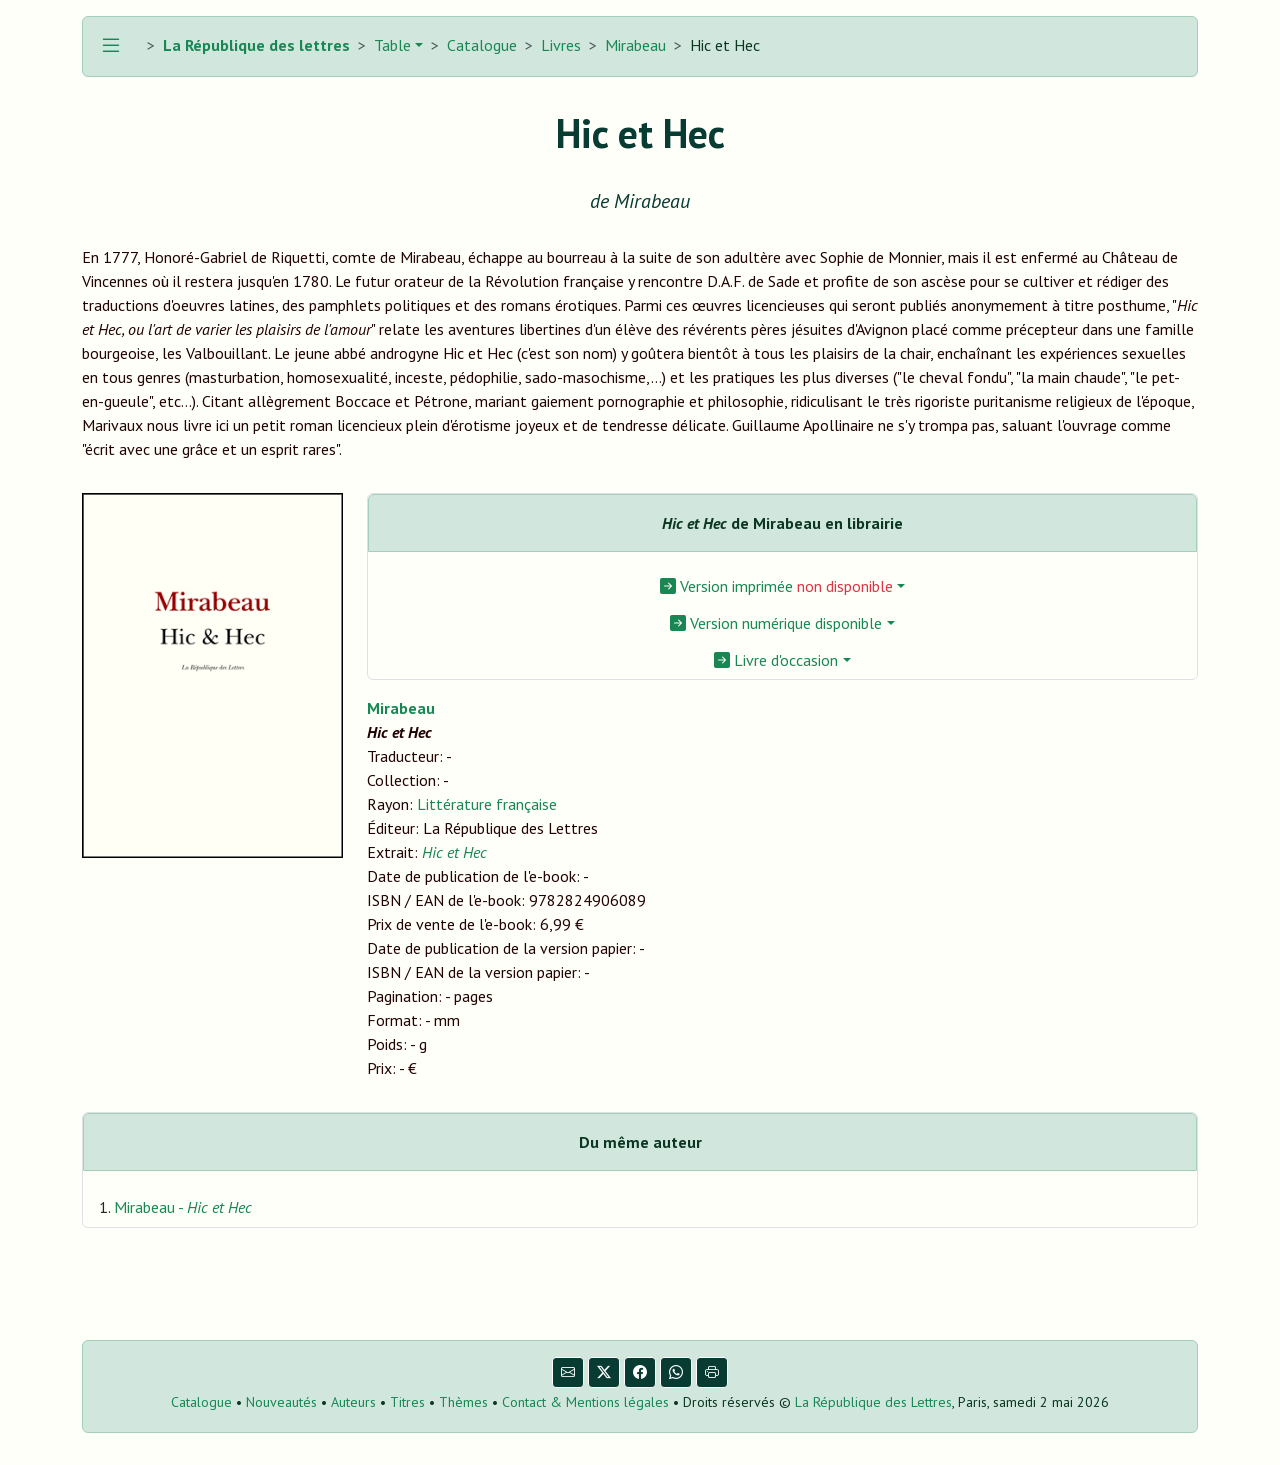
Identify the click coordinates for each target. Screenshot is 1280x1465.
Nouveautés (281, 1402)
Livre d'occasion (776, 660)
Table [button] (390, 45)
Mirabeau (635, 45)
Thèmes (463, 1402)
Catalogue (482, 45)
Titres (407, 1402)
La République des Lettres (873, 1402)
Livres (561, 45)
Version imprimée (776, 586)
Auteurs (353, 1402)
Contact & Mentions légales (585, 1402)
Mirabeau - (183, 1207)
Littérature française (487, 804)
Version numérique (776, 623)
